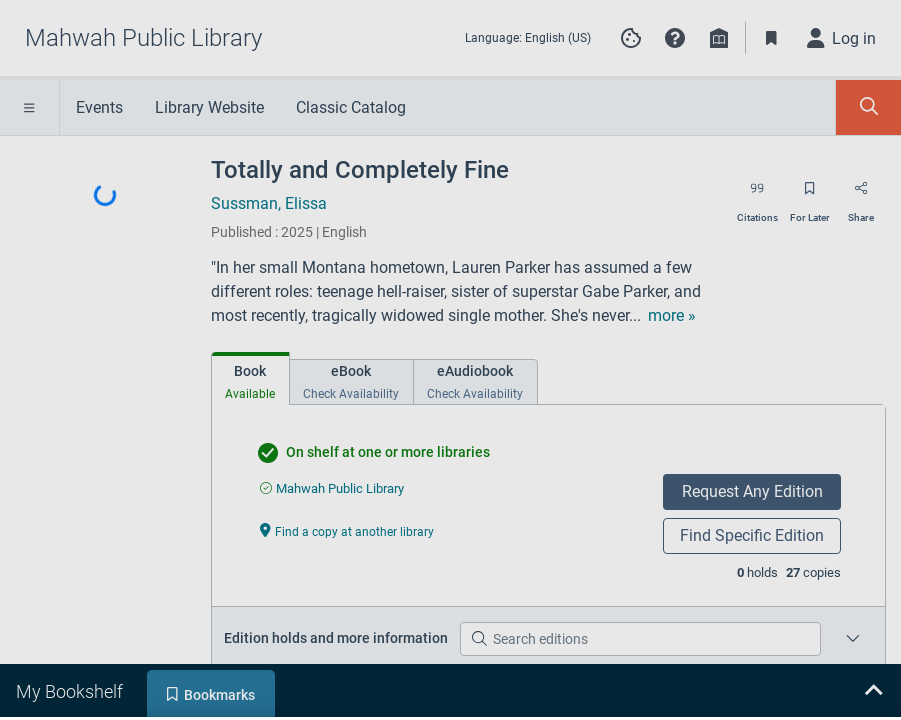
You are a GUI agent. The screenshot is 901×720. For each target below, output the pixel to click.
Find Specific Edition (752, 535)
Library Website (209, 107)
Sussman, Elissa (269, 203)
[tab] (250, 378)
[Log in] (842, 38)
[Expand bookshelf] (873, 692)
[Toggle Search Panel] (868, 107)
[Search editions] (640, 639)
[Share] (861, 195)
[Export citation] (757, 195)
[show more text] (672, 316)
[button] (675, 38)
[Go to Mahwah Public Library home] (143, 38)
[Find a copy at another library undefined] (347, 530)
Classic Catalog (351, 107)
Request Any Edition (752, 491)
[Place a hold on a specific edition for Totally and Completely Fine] (853, 639)
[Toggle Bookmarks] (772, 38)
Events (99, 107)
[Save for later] (810, 195)
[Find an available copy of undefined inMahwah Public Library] (332, 488)
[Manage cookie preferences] (631, 38)
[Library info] (719, 38)
